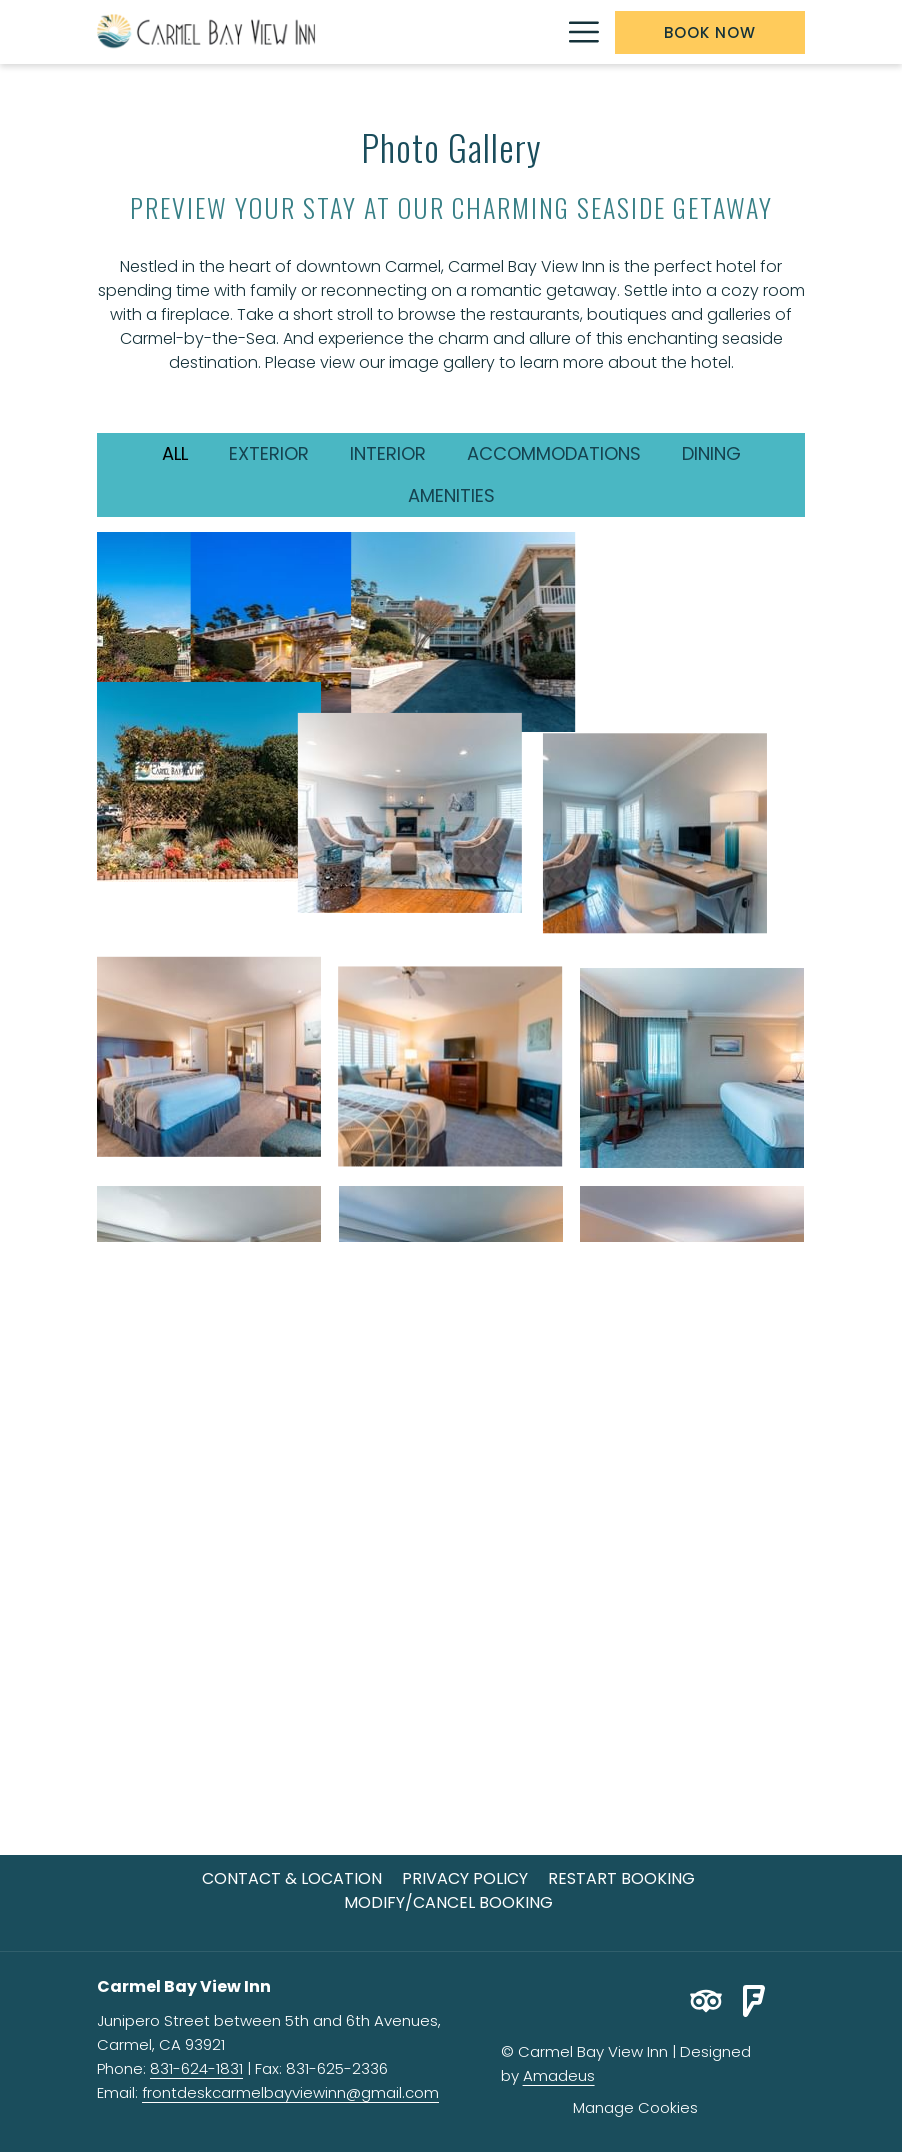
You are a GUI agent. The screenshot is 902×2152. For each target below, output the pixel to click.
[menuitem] (292, 1879)
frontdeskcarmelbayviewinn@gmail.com (290, 2092)
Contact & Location (292, 1878)
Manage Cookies (635, 2107)
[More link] (576, 32)
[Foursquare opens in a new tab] (754, 1999)
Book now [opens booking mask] (710, 32)
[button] (209, 632)
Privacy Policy (465, 1878)
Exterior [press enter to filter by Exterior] (269, 453)
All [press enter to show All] (175, 453)
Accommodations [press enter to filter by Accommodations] (554, 453)
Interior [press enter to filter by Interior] (388, 453)
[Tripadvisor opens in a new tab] (706, 1999)
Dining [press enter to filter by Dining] (711, 453)
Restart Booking (621, 1878)
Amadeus (559, 2075)
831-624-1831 (196, 2068)
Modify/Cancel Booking (448, 1902)
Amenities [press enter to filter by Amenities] (451, 495)
